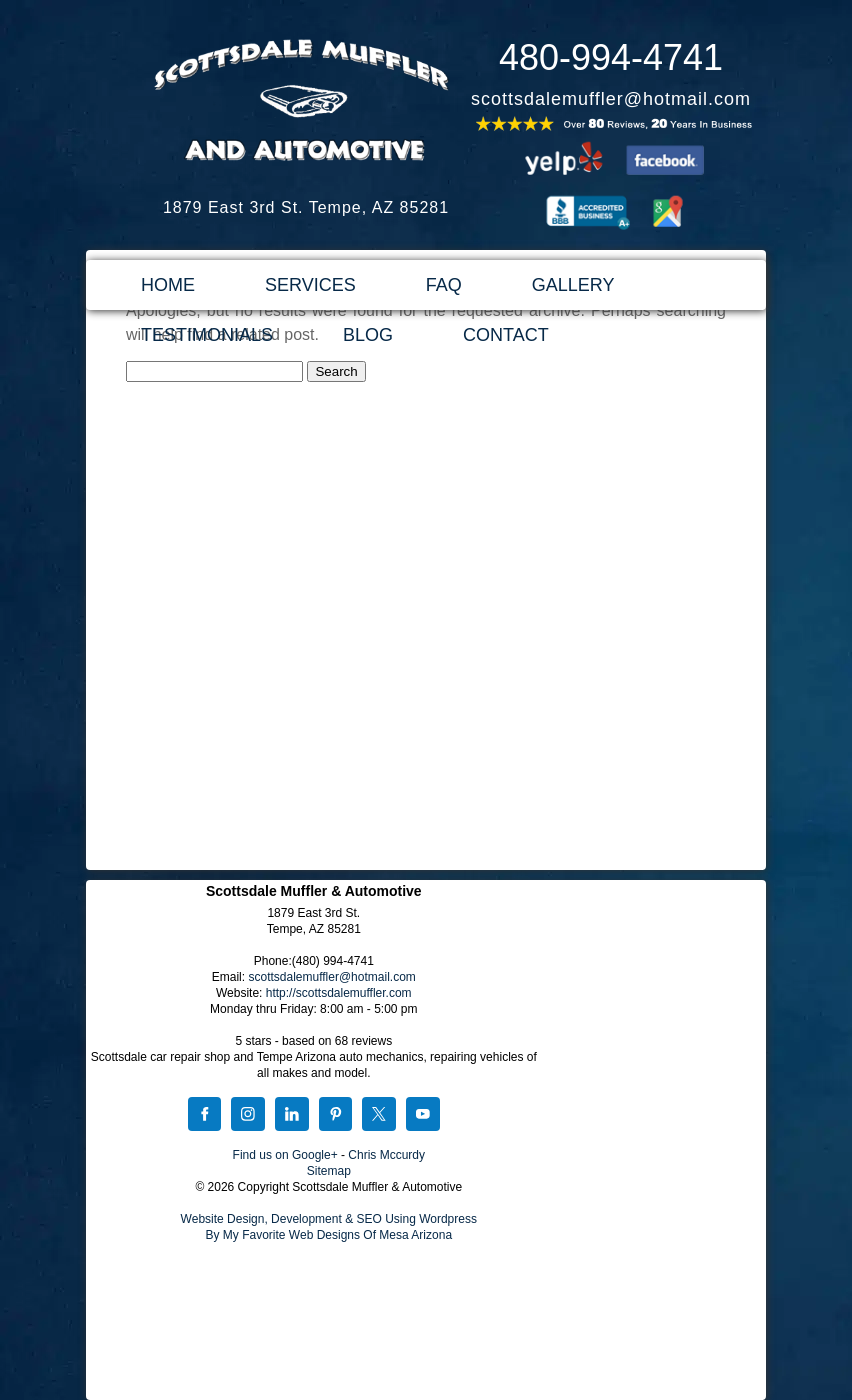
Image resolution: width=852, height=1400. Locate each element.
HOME (168, 285)
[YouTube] (423, 1116)
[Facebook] (205, 1116)
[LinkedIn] (292, 1116)
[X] (379, 1116)
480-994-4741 (611, 57)
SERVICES (310, 285)
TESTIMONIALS (207, 335)
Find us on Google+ (285, 1155)
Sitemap (329, 1171)
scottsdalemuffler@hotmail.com (611, 99)
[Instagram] (248, 1116)
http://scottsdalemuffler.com (339, 993)
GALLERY (573, 285)
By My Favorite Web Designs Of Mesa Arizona (329, 1235)
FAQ (444, 285)
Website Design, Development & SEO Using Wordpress (329, 1219)
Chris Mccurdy (386, 1155)
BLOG (368, 335)
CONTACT (506, 335)
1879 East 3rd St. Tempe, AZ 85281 (306, 207)
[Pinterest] (336, 1116)
